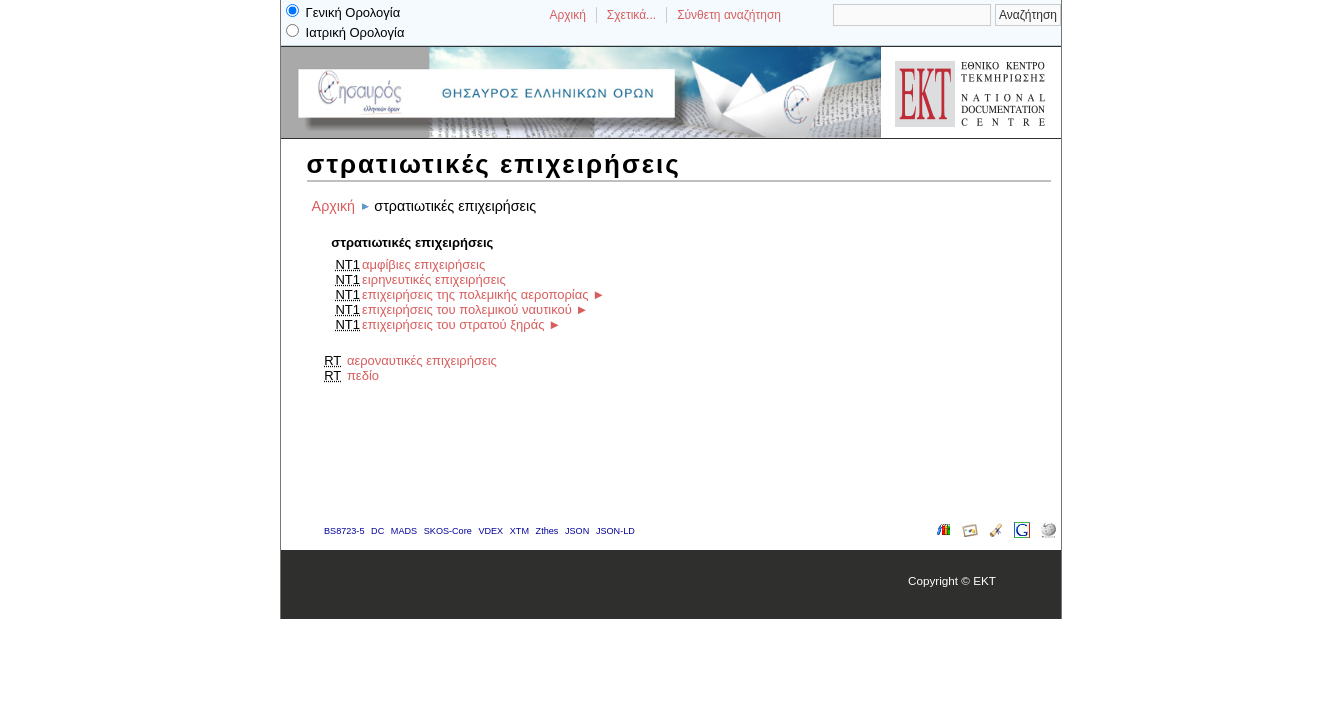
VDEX (490, 531)
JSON (577, 531)
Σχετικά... (631, 15)
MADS (404, 531)
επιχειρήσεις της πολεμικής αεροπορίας (475, 294)
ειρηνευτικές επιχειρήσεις (434, 279)
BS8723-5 (344, 531)
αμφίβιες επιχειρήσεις (423, 264)
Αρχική (567, 15)
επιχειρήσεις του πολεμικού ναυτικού (467, 309)
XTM (519, 531)
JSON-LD (615, 531)
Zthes (547, 531)
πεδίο (363, 375)
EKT (984, 580)
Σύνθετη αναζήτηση (729, 15)
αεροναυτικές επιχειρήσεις (422, 360)
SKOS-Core (448, 531)
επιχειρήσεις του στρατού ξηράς (453, 324)
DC (377, 531)
